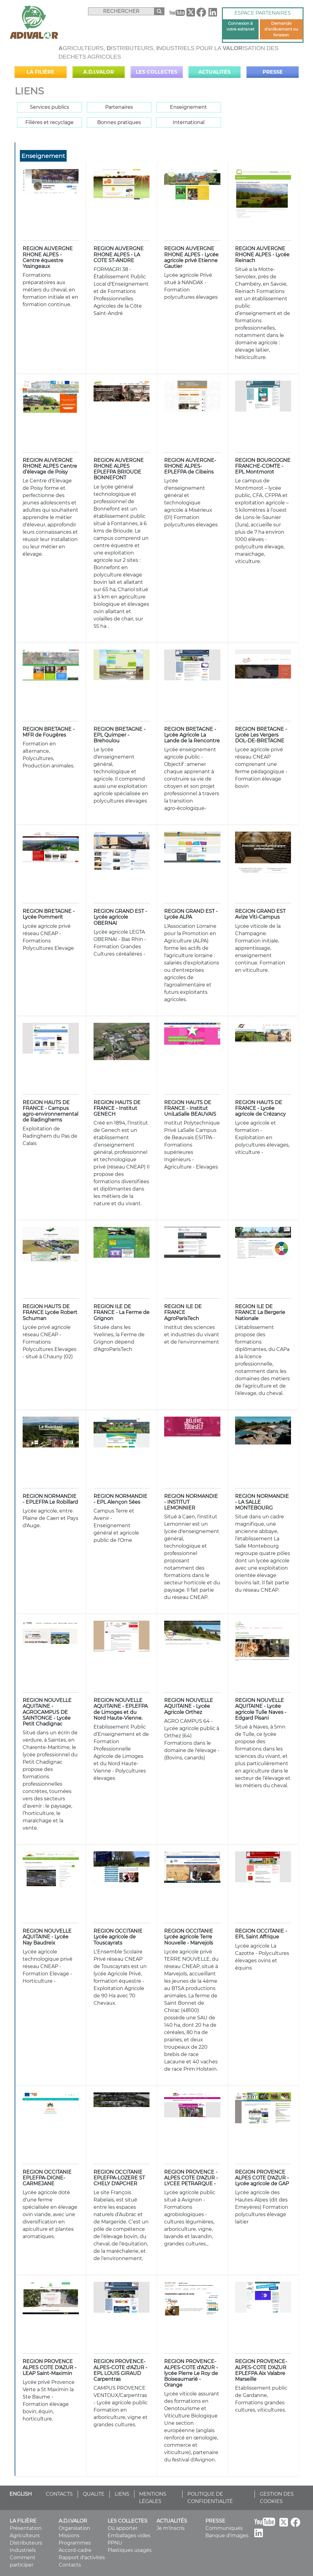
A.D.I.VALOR (98, 72)
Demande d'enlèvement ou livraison (281, 29)
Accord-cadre (75, 2550)
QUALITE (94, 2494)
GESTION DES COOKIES (277, 2497)
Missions (69, 2535)
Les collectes (156, 72)
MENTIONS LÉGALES (152, 2497)
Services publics (49, 107)
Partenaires (119, 107)
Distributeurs (26, 2543)
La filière (40, 72)
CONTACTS (59, 2494)
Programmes (75, 2543)
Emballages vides (129, 2535)
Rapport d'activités (82, 2557)
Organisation (74, 2528)
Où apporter (123, 2528)
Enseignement (188, 107)
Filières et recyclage (49, 122)
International (188, 122)
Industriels (23, 2550)
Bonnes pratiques (119, 122)
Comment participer (22, 2561)
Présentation (26, 2528)
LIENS (122, 2494)
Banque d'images (227, 2535)
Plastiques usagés (130, 2550)
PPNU (115, 2543)
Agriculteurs (25, 2535)
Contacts (70, 2565)
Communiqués (224, 2528)
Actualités (214, 72)
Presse (273, 72)
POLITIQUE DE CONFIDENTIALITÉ (210, 2497)
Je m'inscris (170, 2528)
